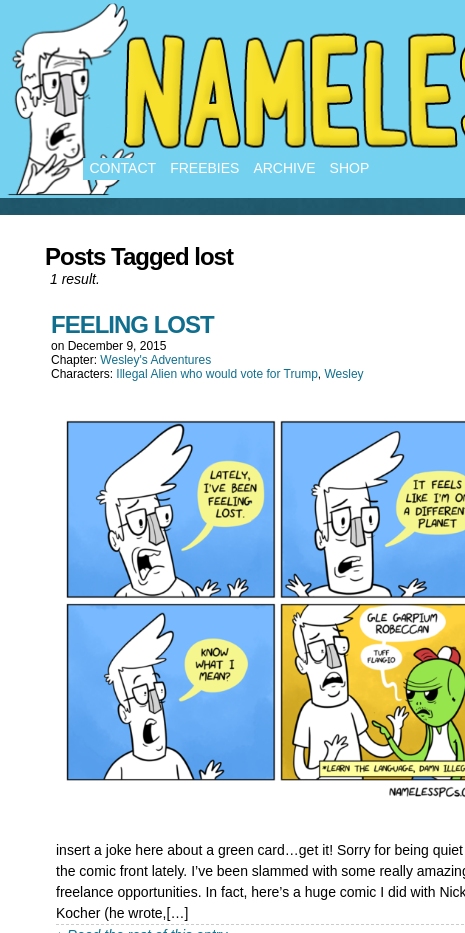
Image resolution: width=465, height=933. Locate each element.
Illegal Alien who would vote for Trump (216, 374)
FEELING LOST (132, 324)
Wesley (343, 374)
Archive (284, 168)
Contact (123, 168)
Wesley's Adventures (155, 360)
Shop (350, 168)
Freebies (204, 168)
